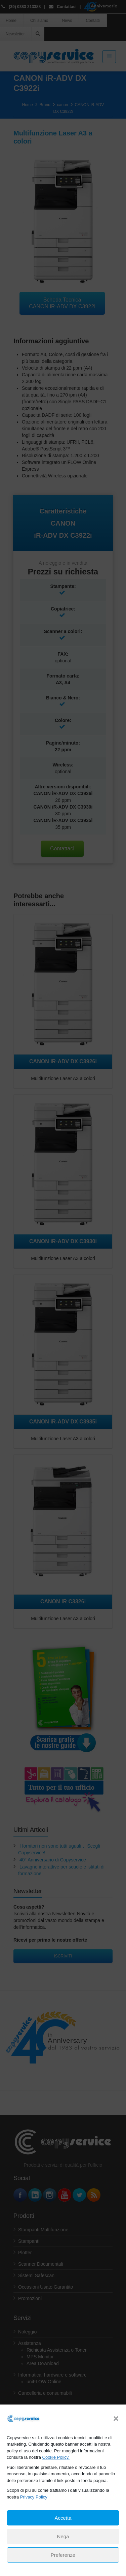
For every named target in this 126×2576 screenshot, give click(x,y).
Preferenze (63, 2555)
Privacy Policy (33, 2497)
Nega (63, 2536)
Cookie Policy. (56, 2457)
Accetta (62, 2518)
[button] (116, 2418)
